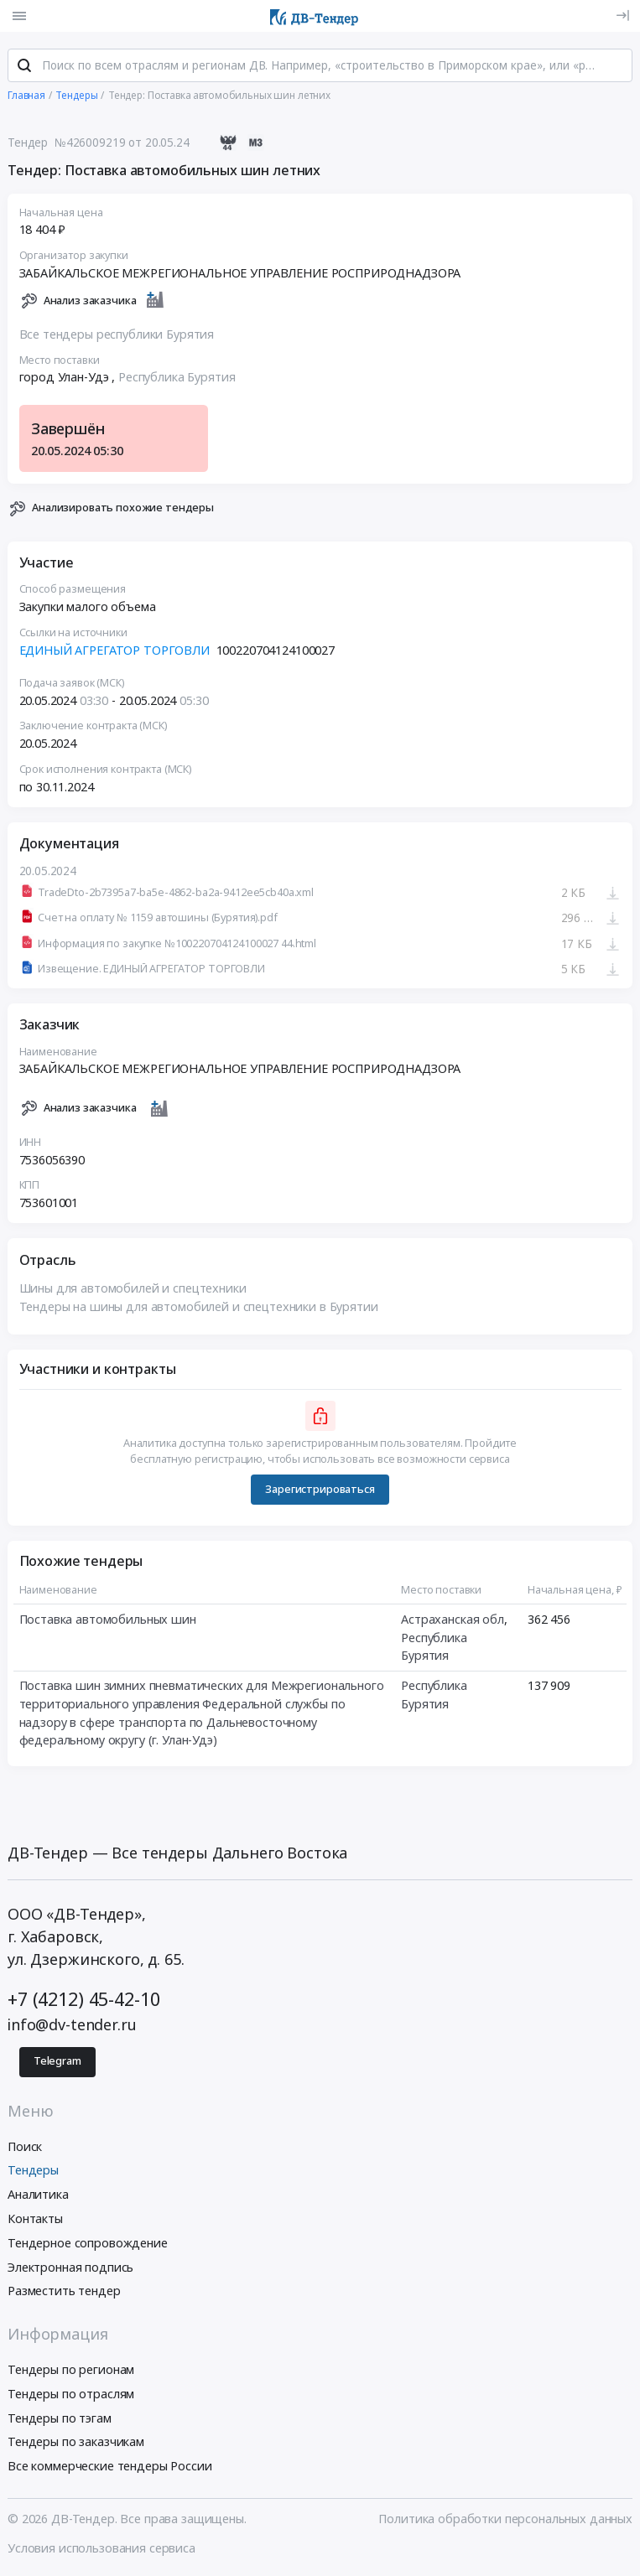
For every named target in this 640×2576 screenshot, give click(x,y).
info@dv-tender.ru (72, 2024)
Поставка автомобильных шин (107, 1619)
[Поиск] (24, 66)
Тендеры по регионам (71, 2369)
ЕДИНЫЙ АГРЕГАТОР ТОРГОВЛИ (114, 650)
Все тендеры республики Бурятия (117, 334)
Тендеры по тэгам (60, 2418)
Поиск (25, 2146)
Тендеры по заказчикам (76, 2441)
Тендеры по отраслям (71, 2394)
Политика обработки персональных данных (505, 2519)
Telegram (57, 2061)
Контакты (35, 2218)
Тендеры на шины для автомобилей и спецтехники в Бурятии (198, 1306)
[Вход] (622, 15)
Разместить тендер (64, 2291)
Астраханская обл (452, 1619)
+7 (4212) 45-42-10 (83, 1999)
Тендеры (33, 2170)
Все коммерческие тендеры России (110, 2466)
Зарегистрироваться (319, 1489)
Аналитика (38, 2194)
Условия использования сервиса (101, 2548)
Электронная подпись (70, 2267)
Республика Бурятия (176, 378)
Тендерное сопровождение (88, 2243)
